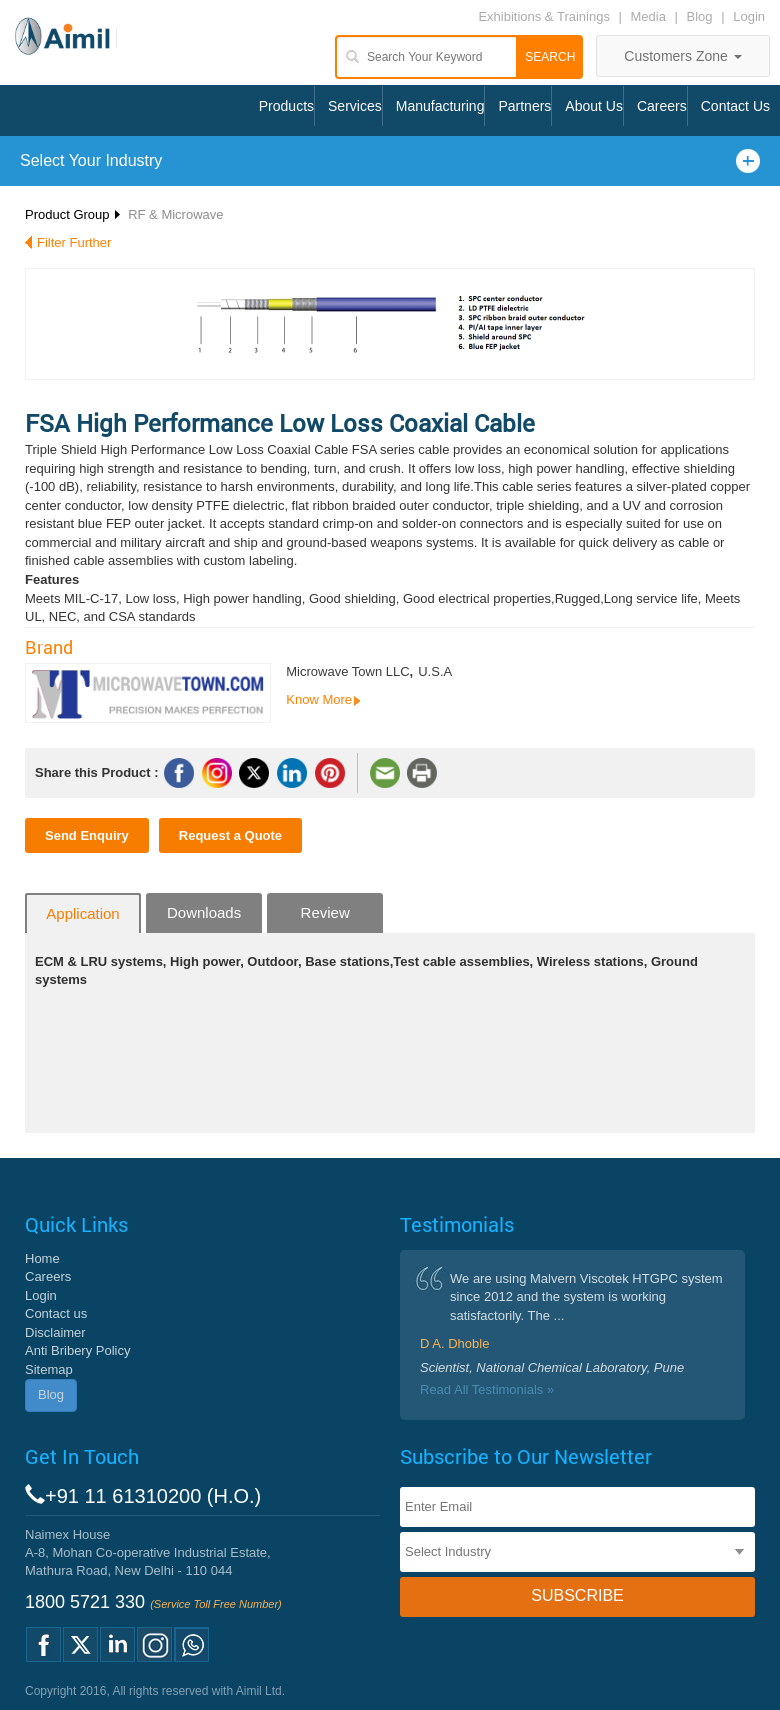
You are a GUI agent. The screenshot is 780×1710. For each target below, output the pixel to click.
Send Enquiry (87, 835)
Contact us (56, 1313)
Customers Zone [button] (682, 56)
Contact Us (735, 106)
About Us (594, 106)
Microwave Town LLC (347, 671)
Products (286, 106)
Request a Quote (230, 835)
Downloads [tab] (204, 912)
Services (355, 106)
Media (650, 16)
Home (42, 1258)
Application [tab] (82, 913)
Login (749, 16)
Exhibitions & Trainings (544, 16)
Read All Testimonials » (487, 1389)
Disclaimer (55, 1332)
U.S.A (435, 671)
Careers (662, 106)
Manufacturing (440, 106)
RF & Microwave (175, 214)
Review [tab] (325, 912)
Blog (700, 16)
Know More (319, 699)
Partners (524, 106)
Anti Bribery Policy (77, 1350)
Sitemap (49, 1369)
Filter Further (74, 242)
